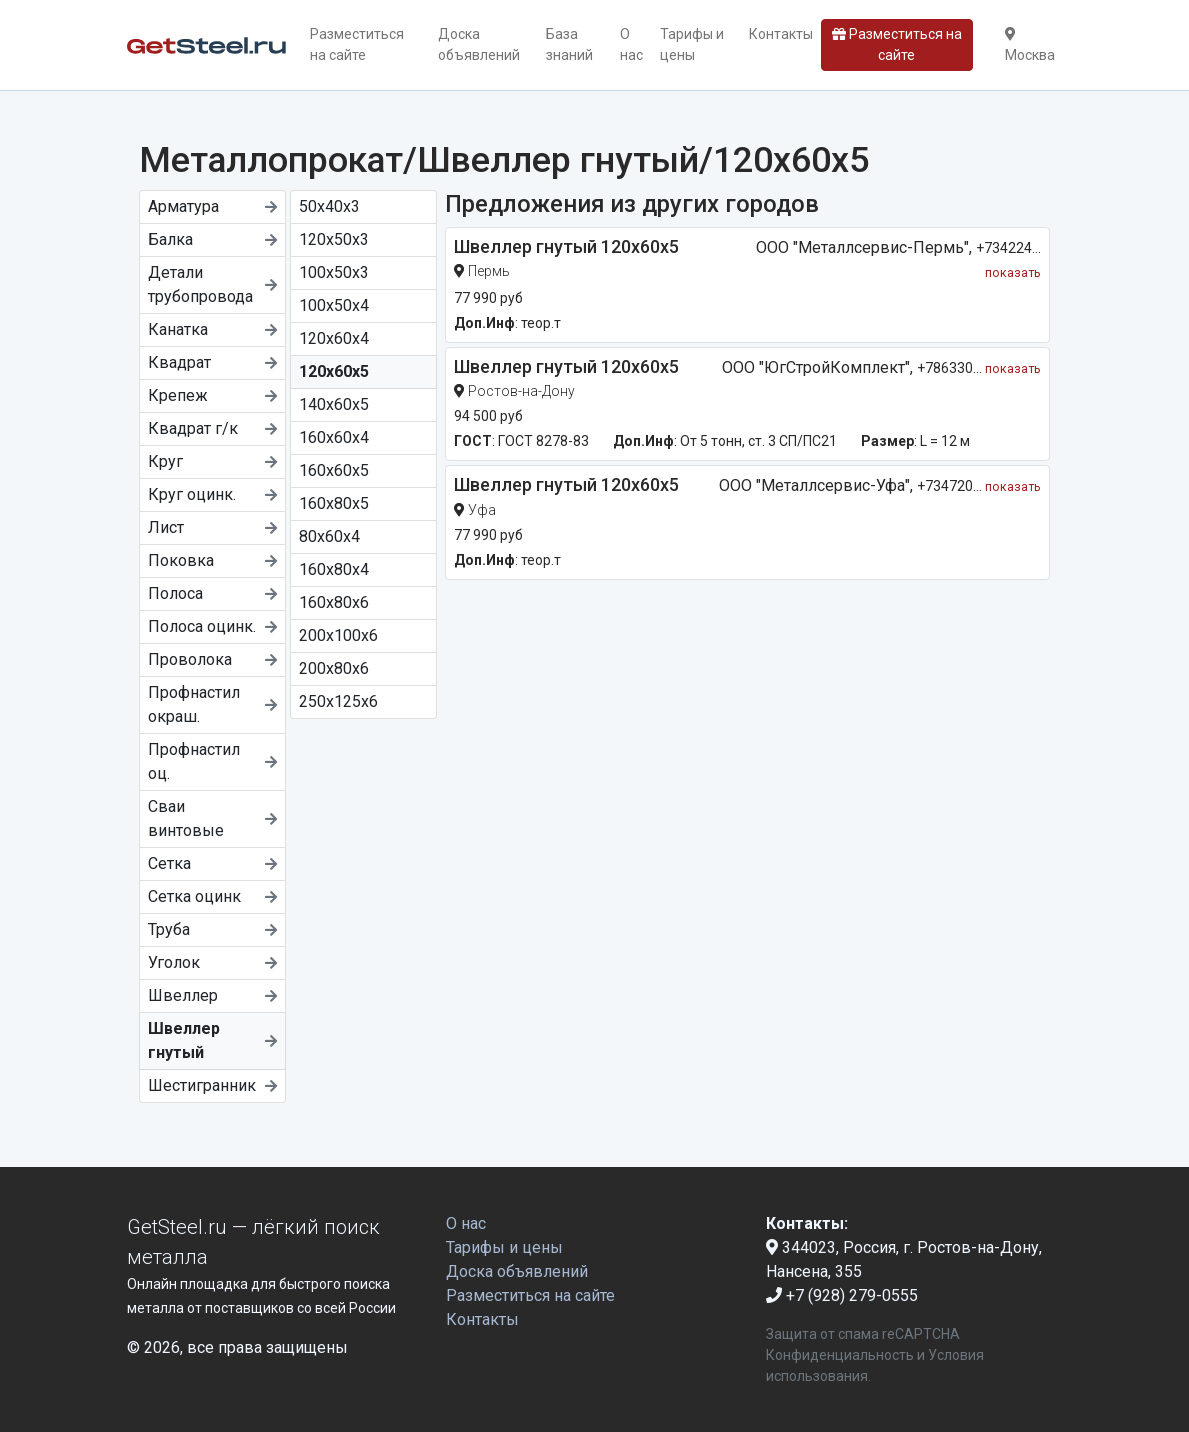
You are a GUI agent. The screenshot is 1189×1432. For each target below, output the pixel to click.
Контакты (781, 34)
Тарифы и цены (692, 44)
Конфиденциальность (840, 1355)
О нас (631, 44)
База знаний (569, 44)
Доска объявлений (479, 44)
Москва (1030, 45)
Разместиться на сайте (357, 44)
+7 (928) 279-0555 (842, 1295)
